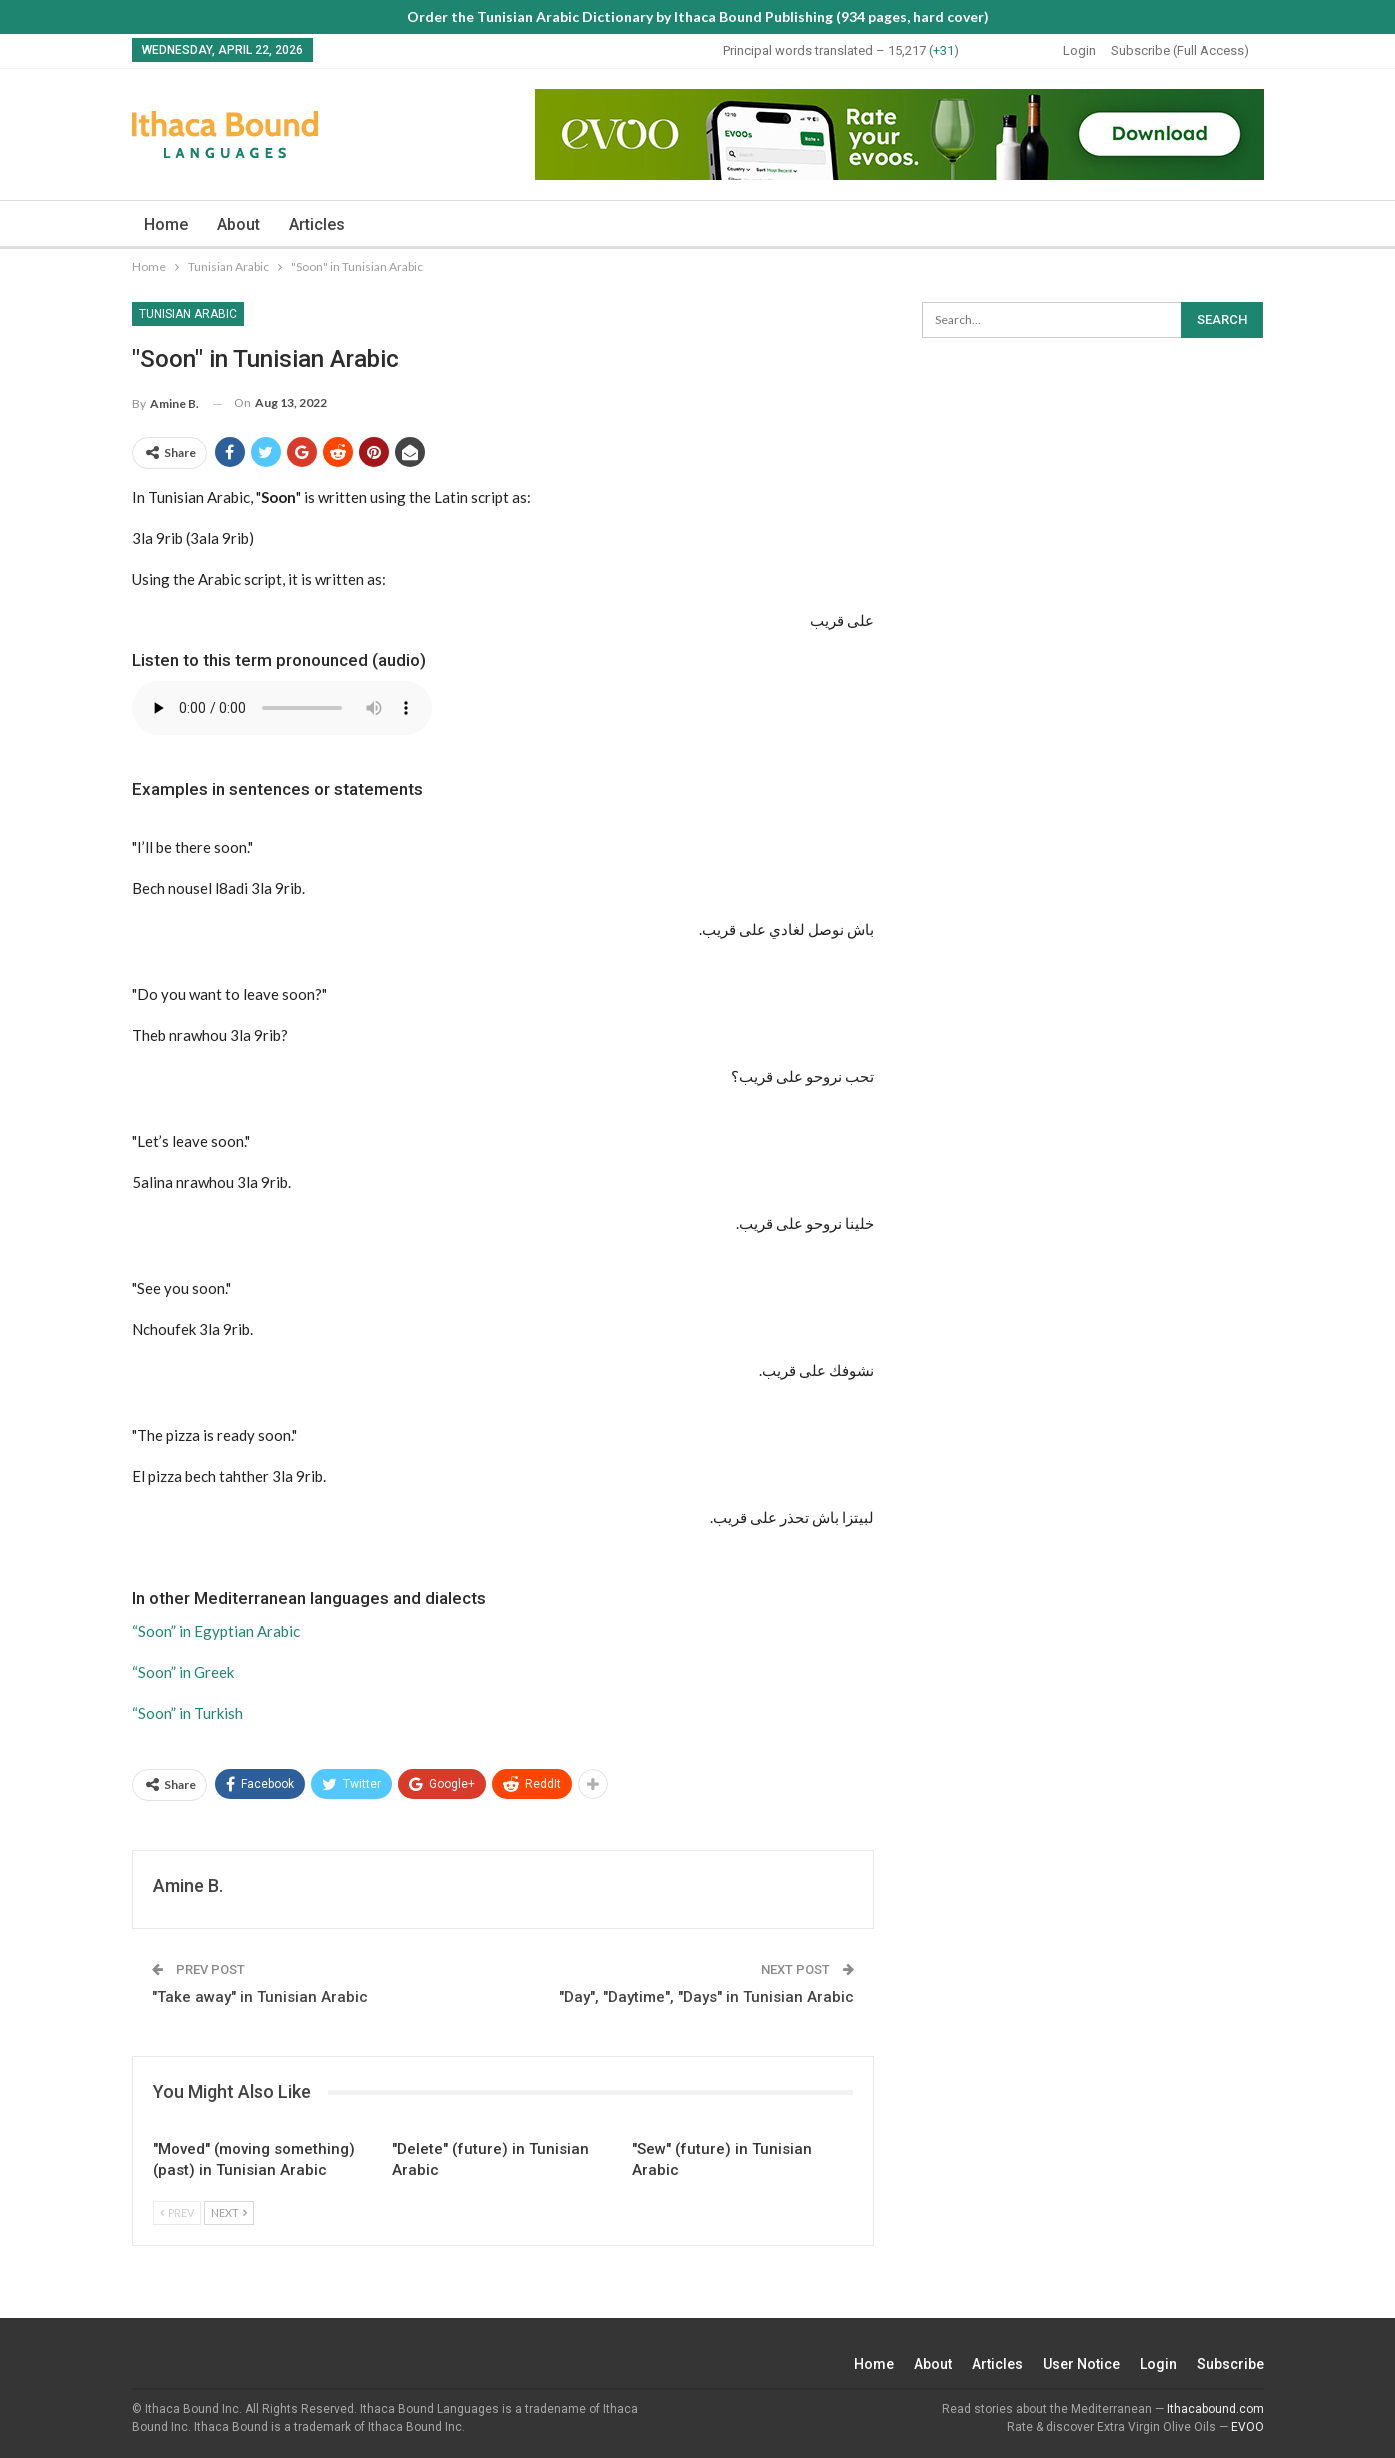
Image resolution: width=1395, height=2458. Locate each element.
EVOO (1247, 2427)
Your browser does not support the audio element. (282, 708)
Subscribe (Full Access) (1180, 50)
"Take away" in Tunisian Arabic (260, 1997)
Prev (177, 2212)
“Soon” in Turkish (187, 1713)
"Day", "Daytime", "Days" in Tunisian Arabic (706, 1997)
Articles (317, 224)
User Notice (1081, 2364)
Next (229, 2212)
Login (1079, 50)
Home (166, 224)
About (238, 224)
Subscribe (1230, 2364)
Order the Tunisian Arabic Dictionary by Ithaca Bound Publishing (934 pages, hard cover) (698, 16)
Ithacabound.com (1215, 2409)
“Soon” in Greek (183, 1672)
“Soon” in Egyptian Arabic (216, 1631)
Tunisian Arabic (188, 314)
